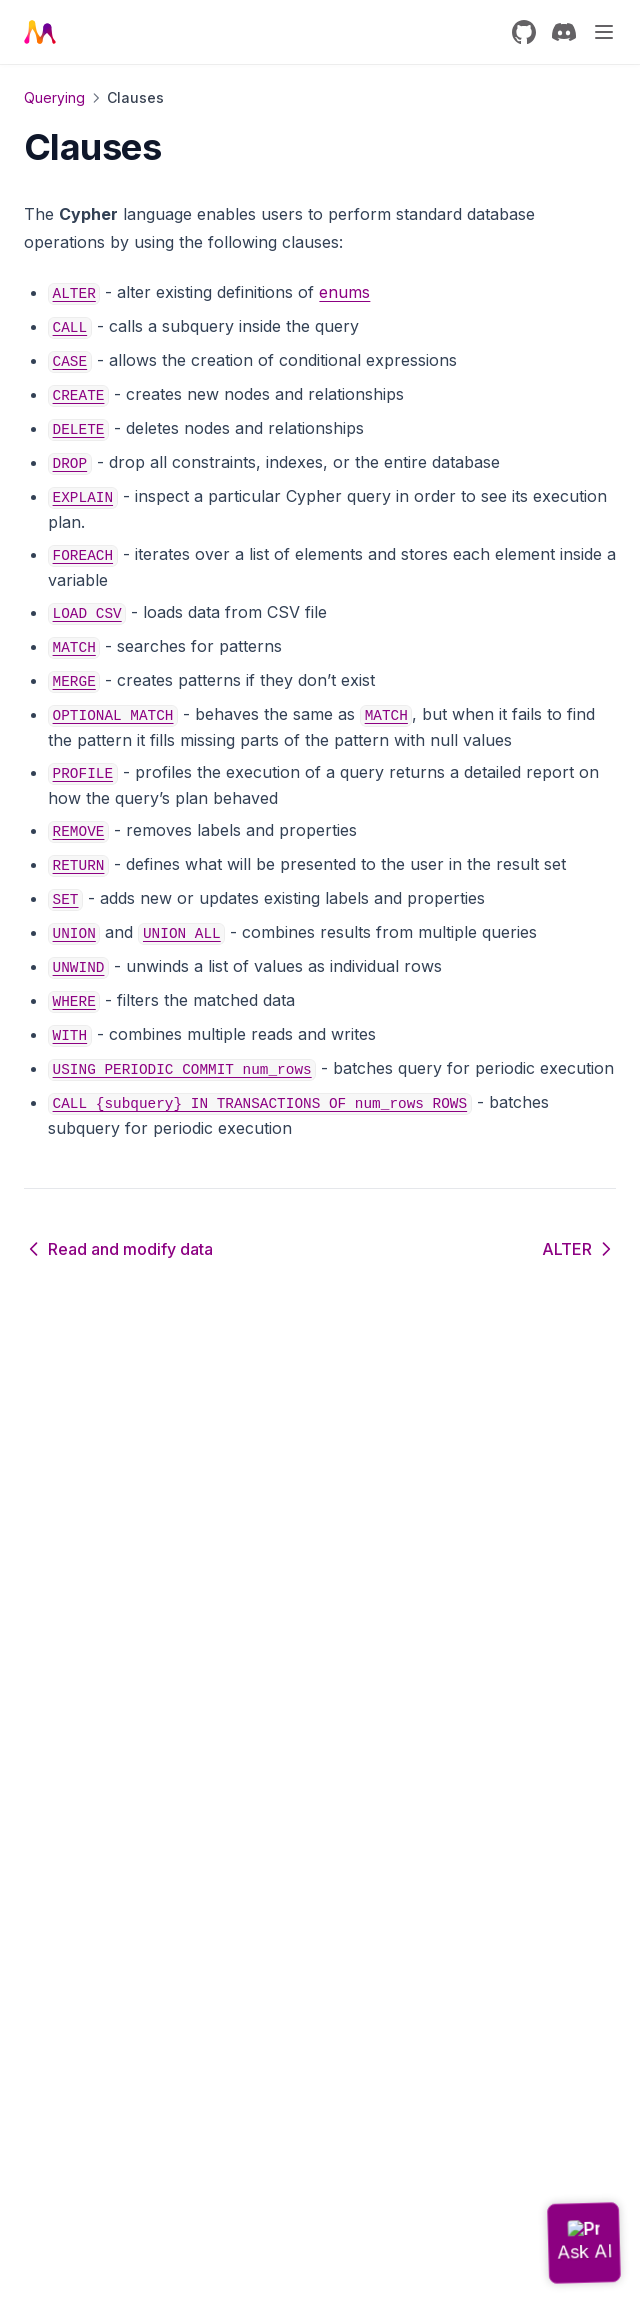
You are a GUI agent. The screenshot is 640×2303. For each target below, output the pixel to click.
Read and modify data (118, 1249)
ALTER (579, 1249)
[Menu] (604, 32)
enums (344, 292)
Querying (54, 97)
